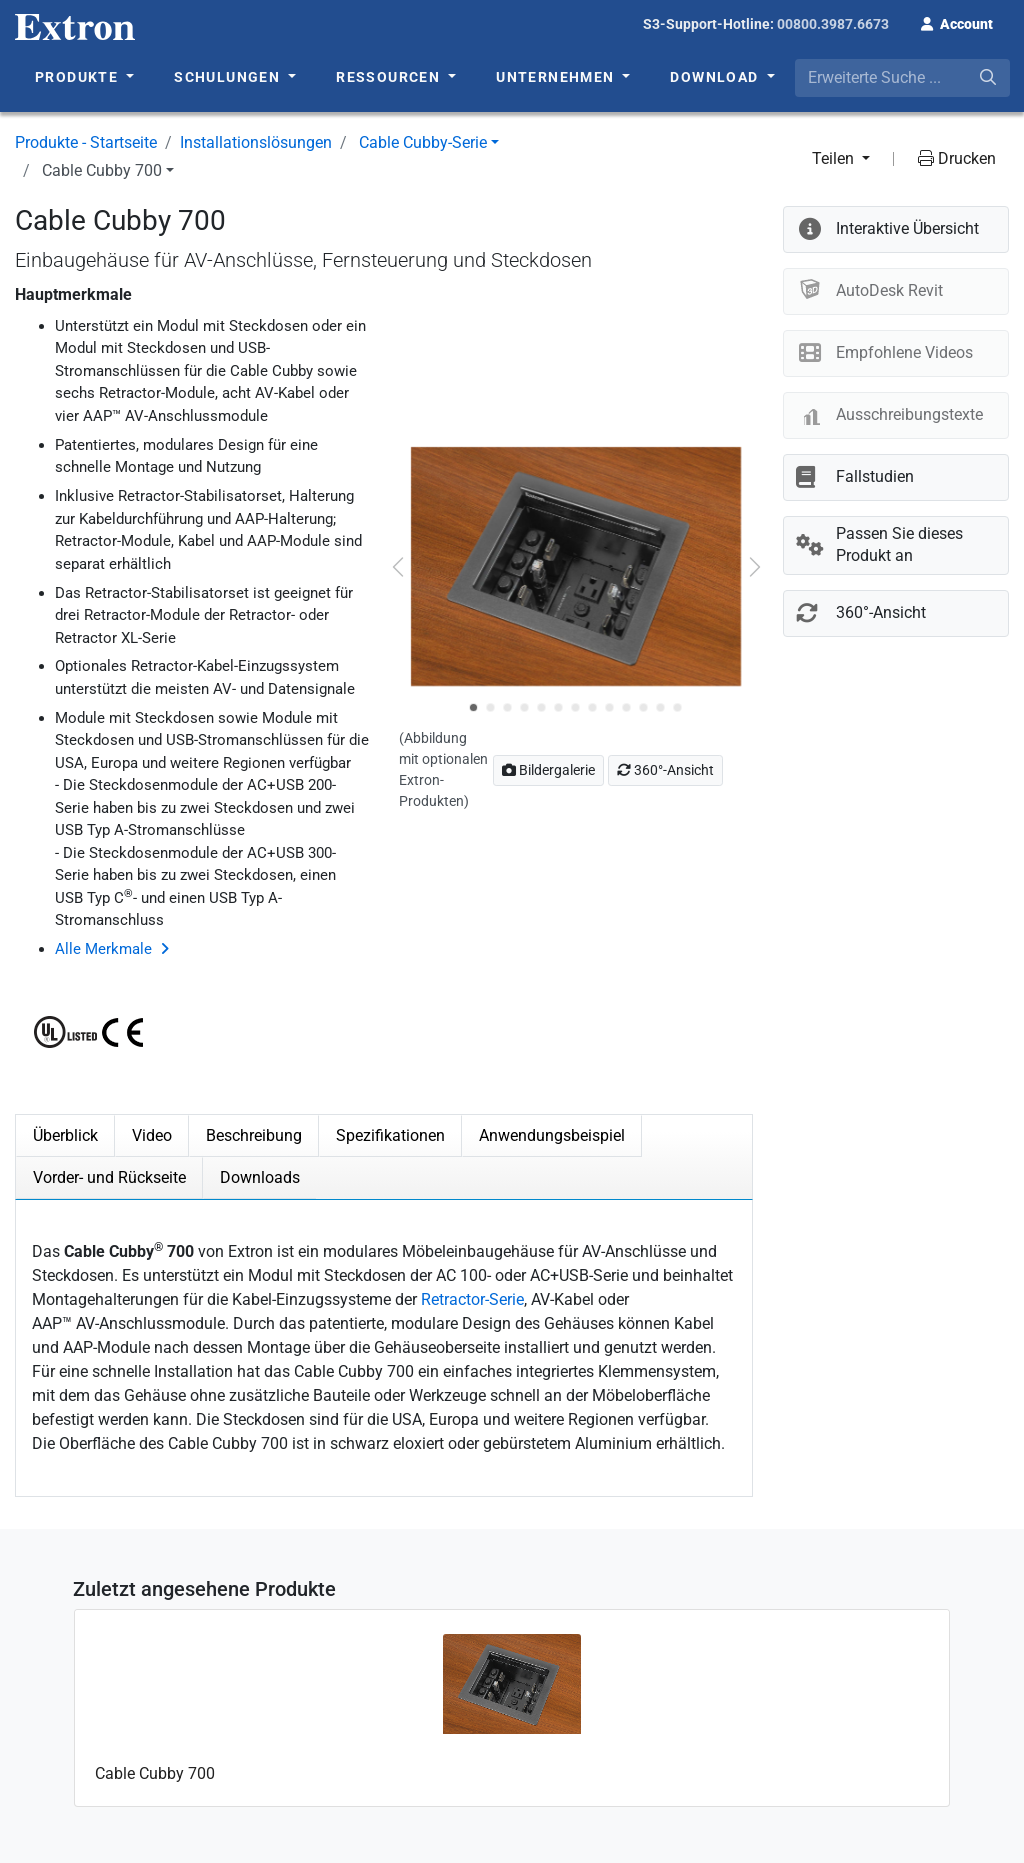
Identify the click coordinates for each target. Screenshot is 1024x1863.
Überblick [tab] (65, 1135)
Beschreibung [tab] (254, 1135)
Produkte (79, 77)
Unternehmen (557, 77)
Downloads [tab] (260, 1177)
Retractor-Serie (472, 1299)
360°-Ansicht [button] (665, 770)
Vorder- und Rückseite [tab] (109, 1177)
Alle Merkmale (103, 949)
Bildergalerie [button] (548, 770)
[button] (957, 22)
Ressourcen (390, 77)
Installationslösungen (256, 142)
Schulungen (229, 77)
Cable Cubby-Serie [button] (423, 142)
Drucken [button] (957, 158)
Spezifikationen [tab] (390, 1135)
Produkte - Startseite (86, 142)
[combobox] (902, 78)
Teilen (835, 158)
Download (716, 77)
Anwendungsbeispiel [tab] (552, 1135)
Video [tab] (152, 1135)
